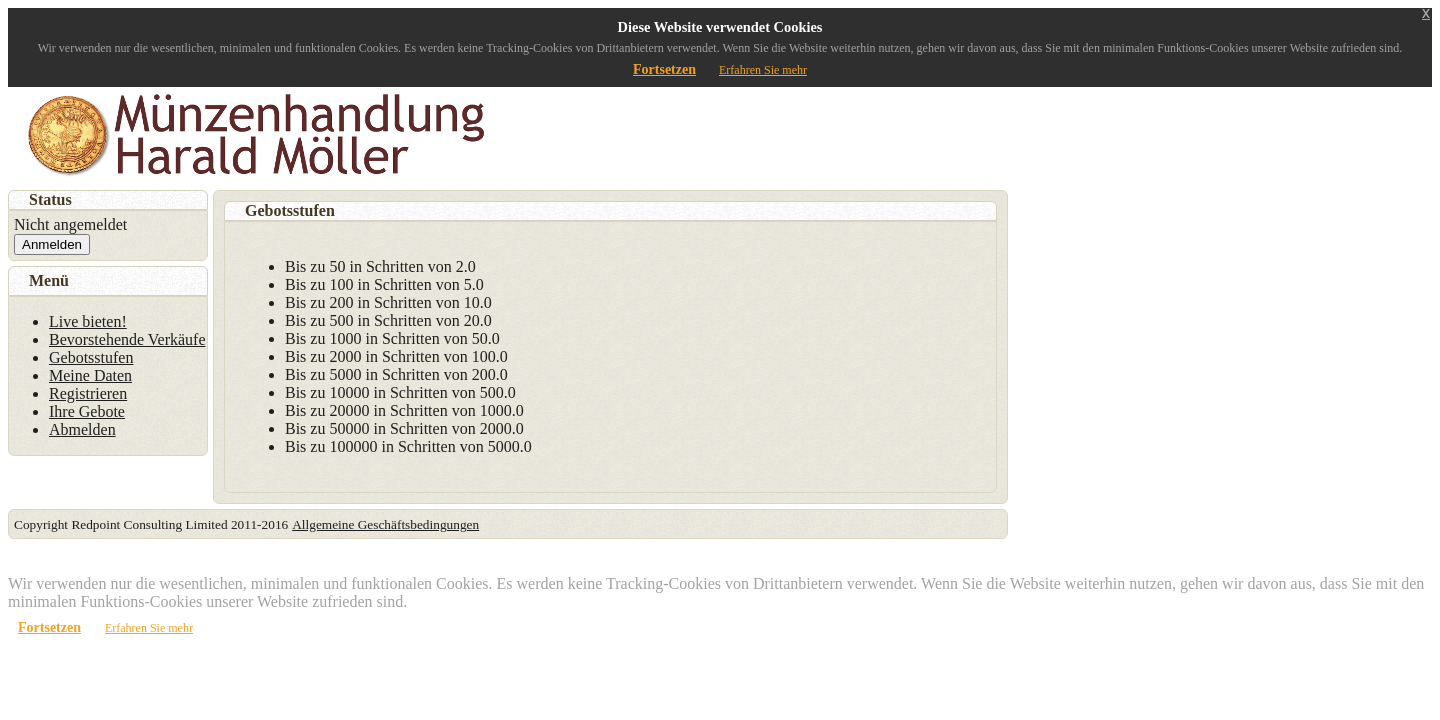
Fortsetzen (664, 69)
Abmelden (82, 429)
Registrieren (88, 393)
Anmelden (52, 244)
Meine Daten (90, 375)
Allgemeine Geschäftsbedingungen (385, 524)
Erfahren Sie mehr (763, 70)
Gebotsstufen (91, 357)
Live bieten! (88, 321)
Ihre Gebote (87, 411)
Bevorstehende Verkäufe (127, 339)
